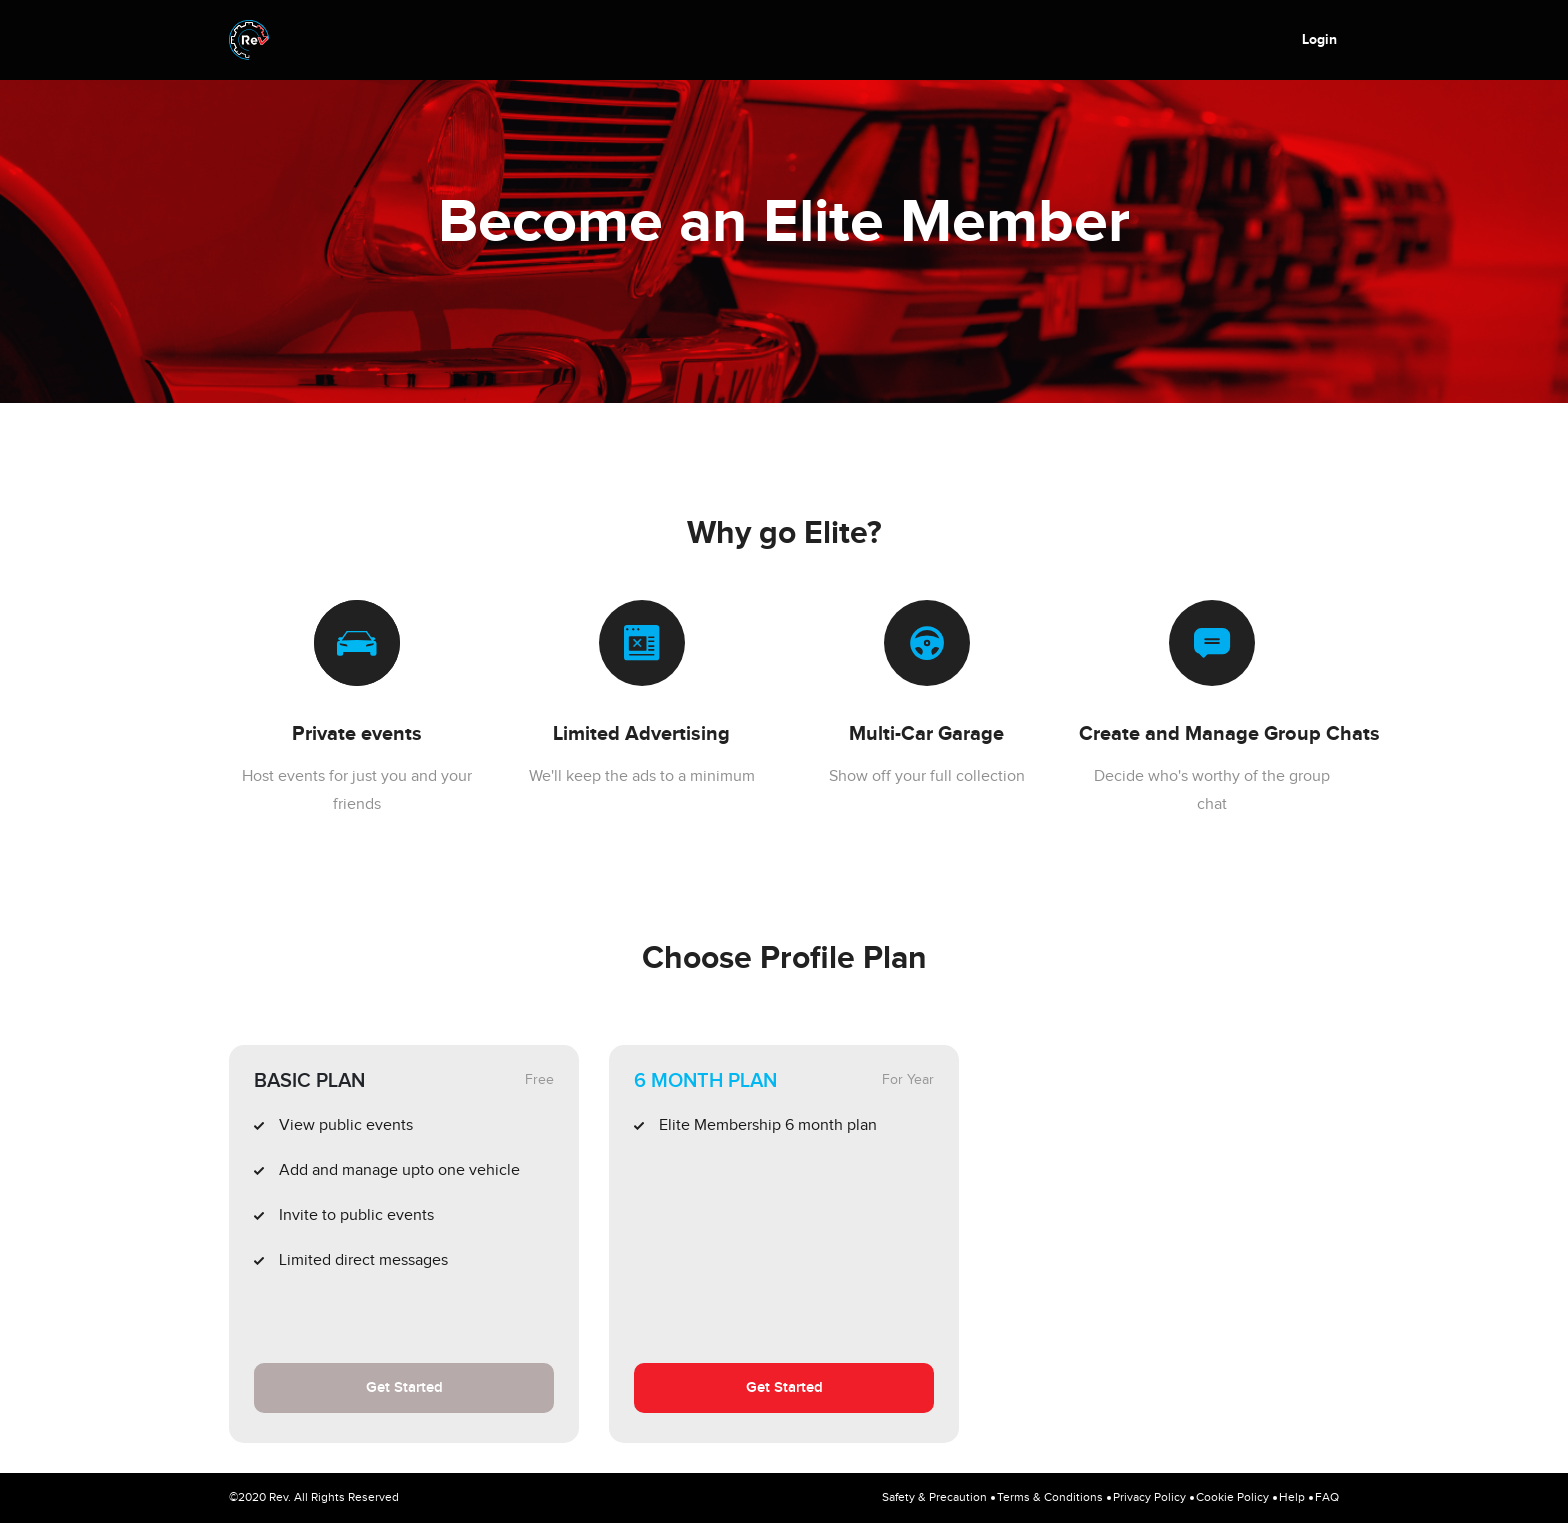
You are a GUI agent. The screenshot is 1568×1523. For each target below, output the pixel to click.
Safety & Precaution (934, 1497)
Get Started (404, 1388)
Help (1292, 1497)
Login (1319, 39)
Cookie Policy (1232, 1497)
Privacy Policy (1149, 1497)
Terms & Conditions (1050, 1497)
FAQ (1327, 1497)
